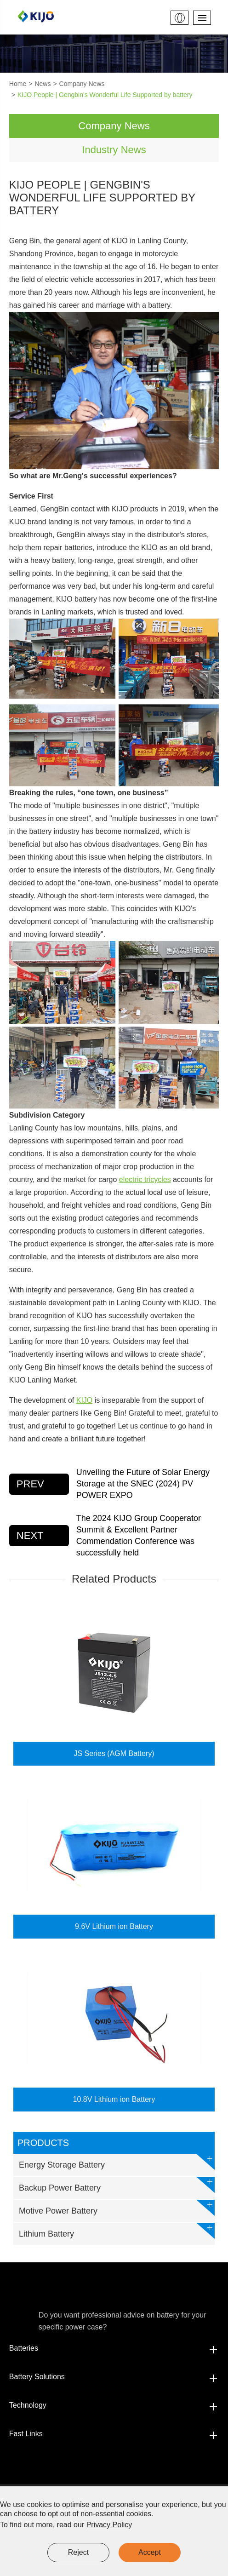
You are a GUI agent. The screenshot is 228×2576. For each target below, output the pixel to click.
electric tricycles (145, 1179)
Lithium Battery (117, 2231)
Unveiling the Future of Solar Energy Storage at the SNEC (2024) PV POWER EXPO (143, 1484)
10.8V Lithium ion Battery (114, 2099)
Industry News (114, 149)
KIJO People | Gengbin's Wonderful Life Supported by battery (104, 94)
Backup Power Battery (117, 2185)
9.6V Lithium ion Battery (114, 1926)
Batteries (114, 2348)
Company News (82, 83)
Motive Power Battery (117, 2208)
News (42, 83)
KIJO (84, 1400)
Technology (114, 2405)
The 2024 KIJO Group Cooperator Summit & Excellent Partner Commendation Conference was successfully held (138, 1536)
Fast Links (114, 2434)
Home (17, 83)
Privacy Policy (109, 2525)
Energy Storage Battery (117, 2162)
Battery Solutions (114, 2377)
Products (43, 2143)
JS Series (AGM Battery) (114, 1753)
